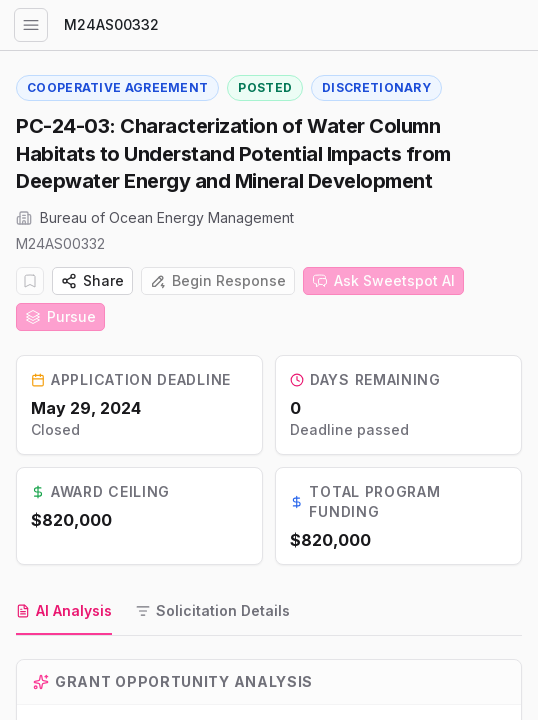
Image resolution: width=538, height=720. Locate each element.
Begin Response (218, 280)
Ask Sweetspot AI (383, 280)
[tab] (64, 612)
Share (92, 280)
